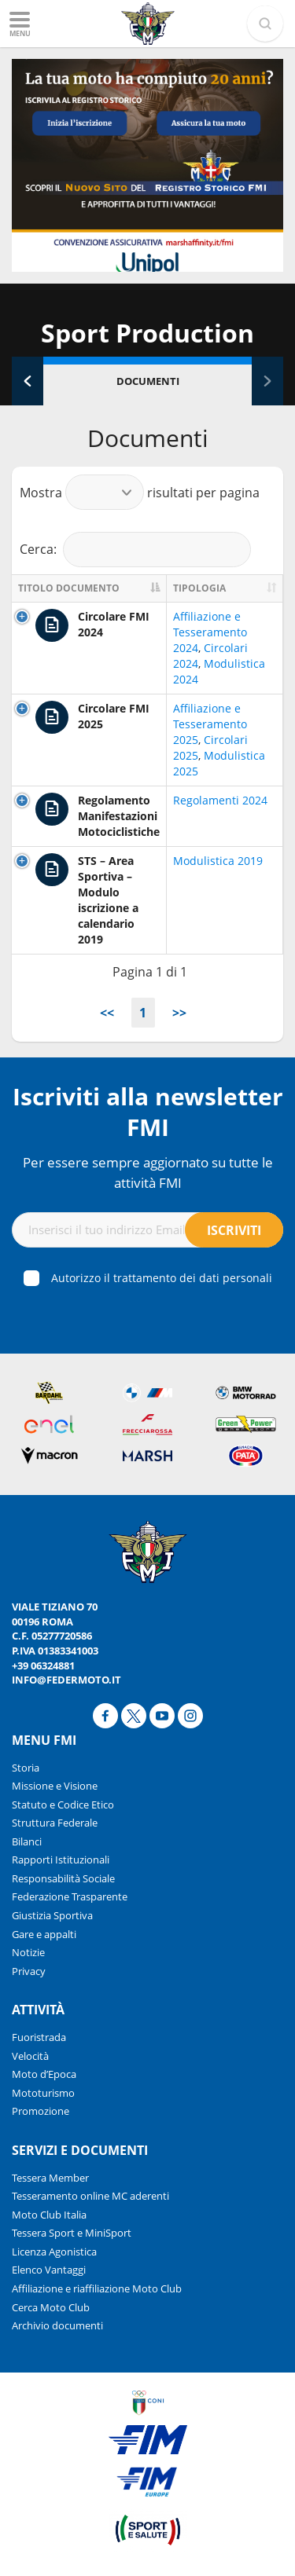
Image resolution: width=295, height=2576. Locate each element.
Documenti (147, 381)
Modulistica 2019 (218, 860)
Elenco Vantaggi (49, 2270)
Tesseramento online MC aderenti (90, 2196)
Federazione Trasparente (69, 1896)
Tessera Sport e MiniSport (71, 2233)
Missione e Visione (55, 1786)
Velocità (30, 2056)
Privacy (29, 1971)
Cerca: (135, 549)
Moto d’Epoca (44, 2074)
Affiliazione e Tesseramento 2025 (210, 724)
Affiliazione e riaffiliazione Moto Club (97, 2288)
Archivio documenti (57, 2325)
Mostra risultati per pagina (140, 492)
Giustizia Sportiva (52, 1915)
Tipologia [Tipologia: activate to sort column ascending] (199, 588)
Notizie (28, 1952)
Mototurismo (43, 2093)
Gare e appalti (44, 1934)
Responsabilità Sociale (63, 1878)
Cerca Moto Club (51, 2307)
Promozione (40, 2111)
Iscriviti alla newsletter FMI (148, 1111)
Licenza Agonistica (54, 2251)
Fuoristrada (39, 2037)
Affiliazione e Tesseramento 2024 (210, 632)
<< (107, 1012)
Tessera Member (50, 2178)
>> (179, 1012)
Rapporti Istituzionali (60, 1859)
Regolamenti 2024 (220, 800)
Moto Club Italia (49, 2215)
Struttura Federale (55, 1823)
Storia (25, 1768)
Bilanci (27, 1841)
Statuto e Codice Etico (63, 1804)
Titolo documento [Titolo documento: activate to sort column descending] (69, 588)
